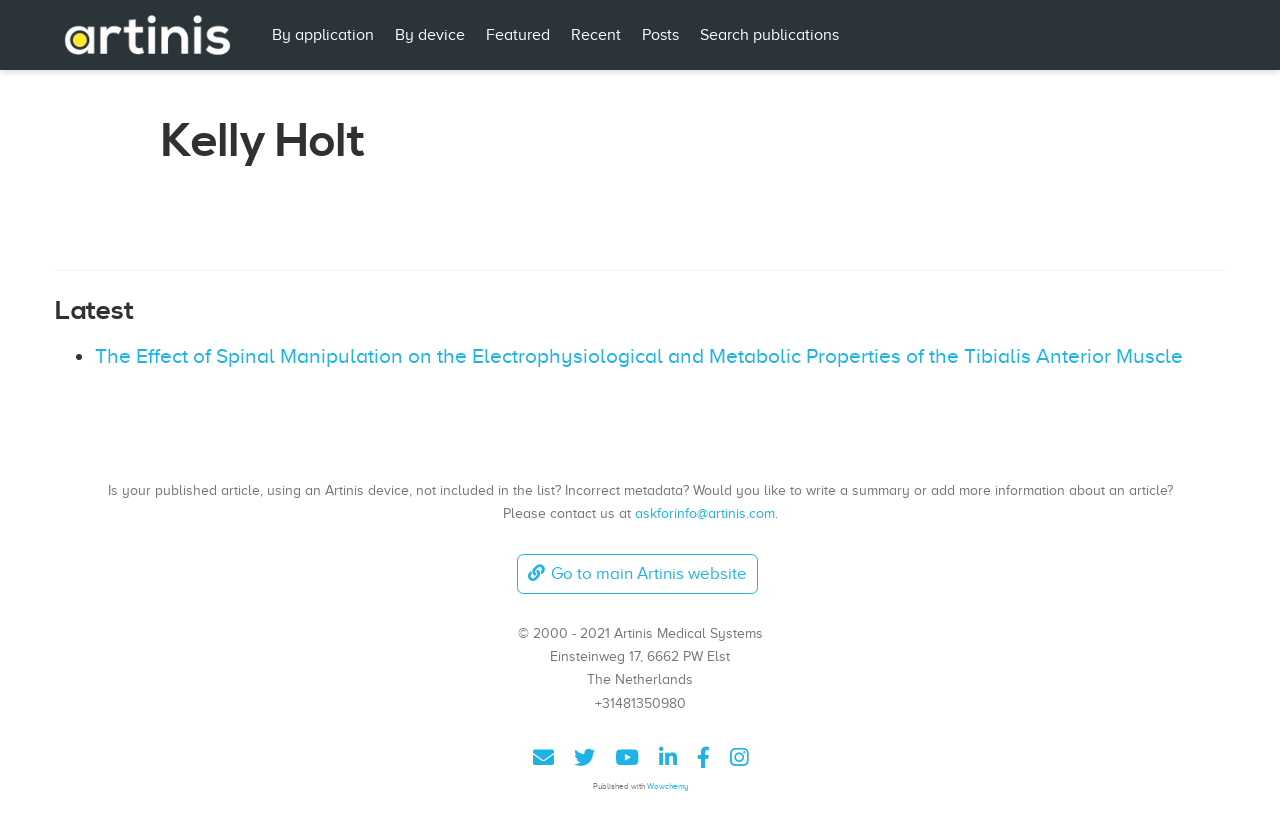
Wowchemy (667, 786)
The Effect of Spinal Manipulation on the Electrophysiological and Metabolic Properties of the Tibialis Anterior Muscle (639, 356)
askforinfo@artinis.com (705, 513)
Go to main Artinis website (637, 573)
